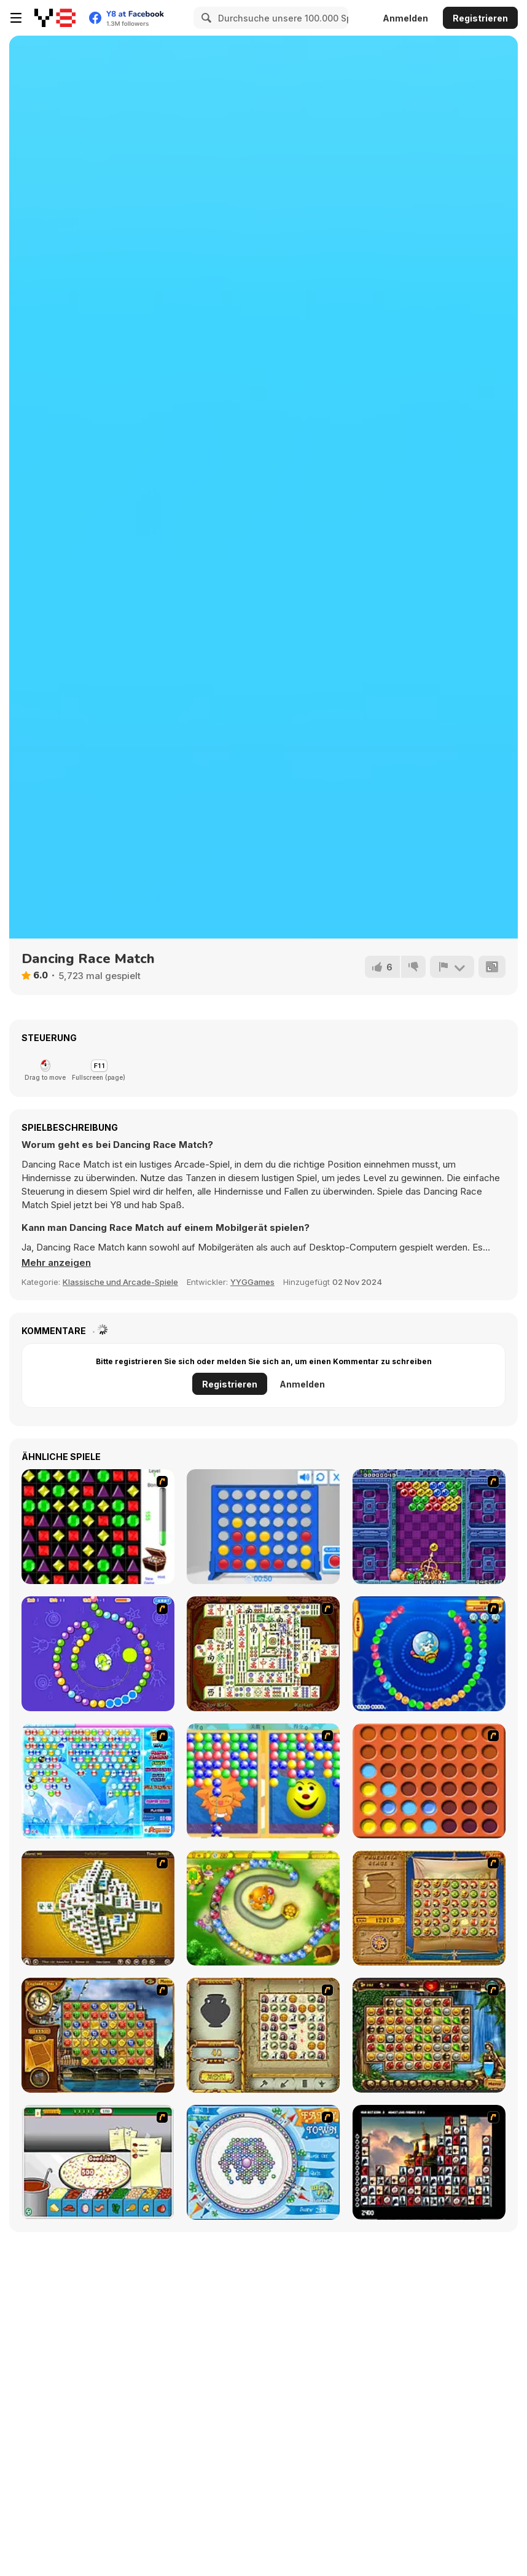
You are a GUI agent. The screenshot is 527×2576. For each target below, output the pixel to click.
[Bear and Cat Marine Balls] (429, 1653)
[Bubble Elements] (97, 1780)
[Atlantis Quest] (263, 2035)
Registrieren (480, 18)
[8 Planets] (97, 1653)
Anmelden (405, 18)
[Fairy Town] (263, 2162)
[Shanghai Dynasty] (263, 1653)
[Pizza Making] (97, 2162)
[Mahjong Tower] (97, 1908)
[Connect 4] (263, 1526)
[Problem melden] (452, 967)
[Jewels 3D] (97, 1526)
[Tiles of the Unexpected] (429, 2162)
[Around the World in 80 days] (97, 2035)
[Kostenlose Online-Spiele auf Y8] (55, 18)
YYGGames (252, 1282)
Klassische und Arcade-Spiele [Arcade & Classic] (120, 1282)
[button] (56, 1263)
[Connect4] (429, 1780)
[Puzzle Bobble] (429, 1526)
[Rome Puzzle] (429, 2035)
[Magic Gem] (263, 1780)
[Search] (204, 18)
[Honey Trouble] (263, 1908)
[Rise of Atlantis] (429, 1908)
